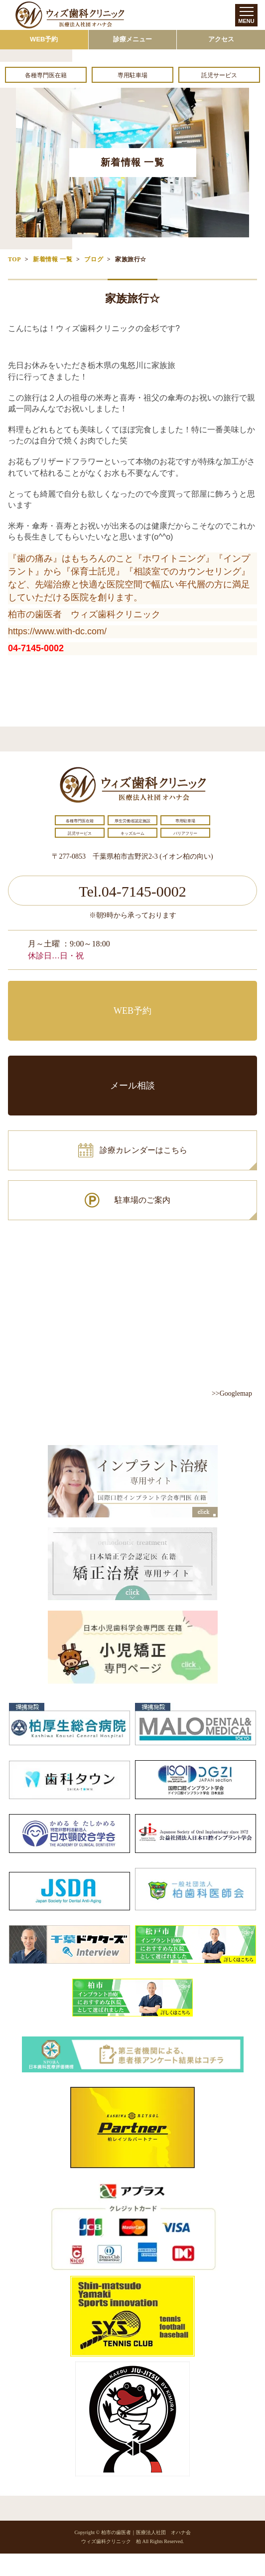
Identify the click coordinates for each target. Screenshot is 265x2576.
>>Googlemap (232, 1393)
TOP (14, 259)
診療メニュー (132, 39)
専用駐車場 (132, 75)
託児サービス (219, 75)
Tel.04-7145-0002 (132, 891)
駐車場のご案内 (142, 1200)
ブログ (93, 259)
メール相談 (132, 1086)
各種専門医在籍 (46, 75)
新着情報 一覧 (52, 259)
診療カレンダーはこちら (143, 1150)
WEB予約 (44, 39)
